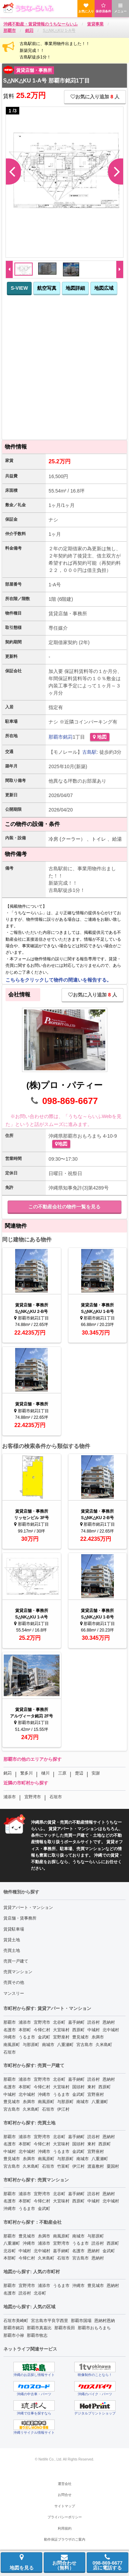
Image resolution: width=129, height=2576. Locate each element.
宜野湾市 (32, 1796)
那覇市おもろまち (94, 2327)
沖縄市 (9, 2037)
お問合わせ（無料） (64, 2562)
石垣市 (56, 1796)
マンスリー (13, 1993)
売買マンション (17, 1971)
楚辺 (79, 1773)
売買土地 (11, 1950)
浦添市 (9, 1796)
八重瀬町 (65, 2044)
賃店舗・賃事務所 (19, 1918)
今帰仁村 (42, 2029)
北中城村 (111, 2029)
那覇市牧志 (37, 2335)
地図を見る (22, 2562)
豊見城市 (80, 2037)
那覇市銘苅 (13, 2327)
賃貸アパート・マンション (28, 1907)
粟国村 (113, 2166)
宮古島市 (84, 2044)
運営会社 (65, 2484)
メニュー (120, 8)
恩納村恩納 (104, 2320)
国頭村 (78, 2087)
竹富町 (63, 2166)
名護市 (9, 2029)
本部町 (25, 2029)
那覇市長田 (64, 2327)
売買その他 (13, 1982)
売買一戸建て (15, 1961)
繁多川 (26, 1773)
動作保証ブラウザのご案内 (64, 2539)
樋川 (45, 1773)
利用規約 (65, 2528)
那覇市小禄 (13, 2335)
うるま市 (27, 2037)
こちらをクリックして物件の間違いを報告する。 (58, 980)
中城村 (93, 2029)
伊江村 (63, 2109)
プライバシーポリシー (64, 2517)
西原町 (78, 2029)
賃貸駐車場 (13, 1929)
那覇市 (56, 737)
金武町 (44, 2037)
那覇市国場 (81, 2320)
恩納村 (109, 2022)
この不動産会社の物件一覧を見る (64, 1206)
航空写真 (46, 288)
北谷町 (59, 2022)
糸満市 (98, 2037)
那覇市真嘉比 (39, 2327)
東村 (91, 2087)
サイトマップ (64, 2506)
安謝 (96, 1773)
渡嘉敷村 (95, 2166)
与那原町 (31, 2044)
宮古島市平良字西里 (49, 2320)
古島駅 (89, 752)
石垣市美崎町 (15, 2320)
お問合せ (65, 2495)
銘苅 (68, 737)
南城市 (48, 2044)
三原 (62, 1773)
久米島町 (104, 2044)
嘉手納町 (76, 2022)
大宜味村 (61, 2029)
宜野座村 (61, 2037)
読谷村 (93, 2022)
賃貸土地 (11, 1939)
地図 (100, 737)
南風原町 (11, 2044)
